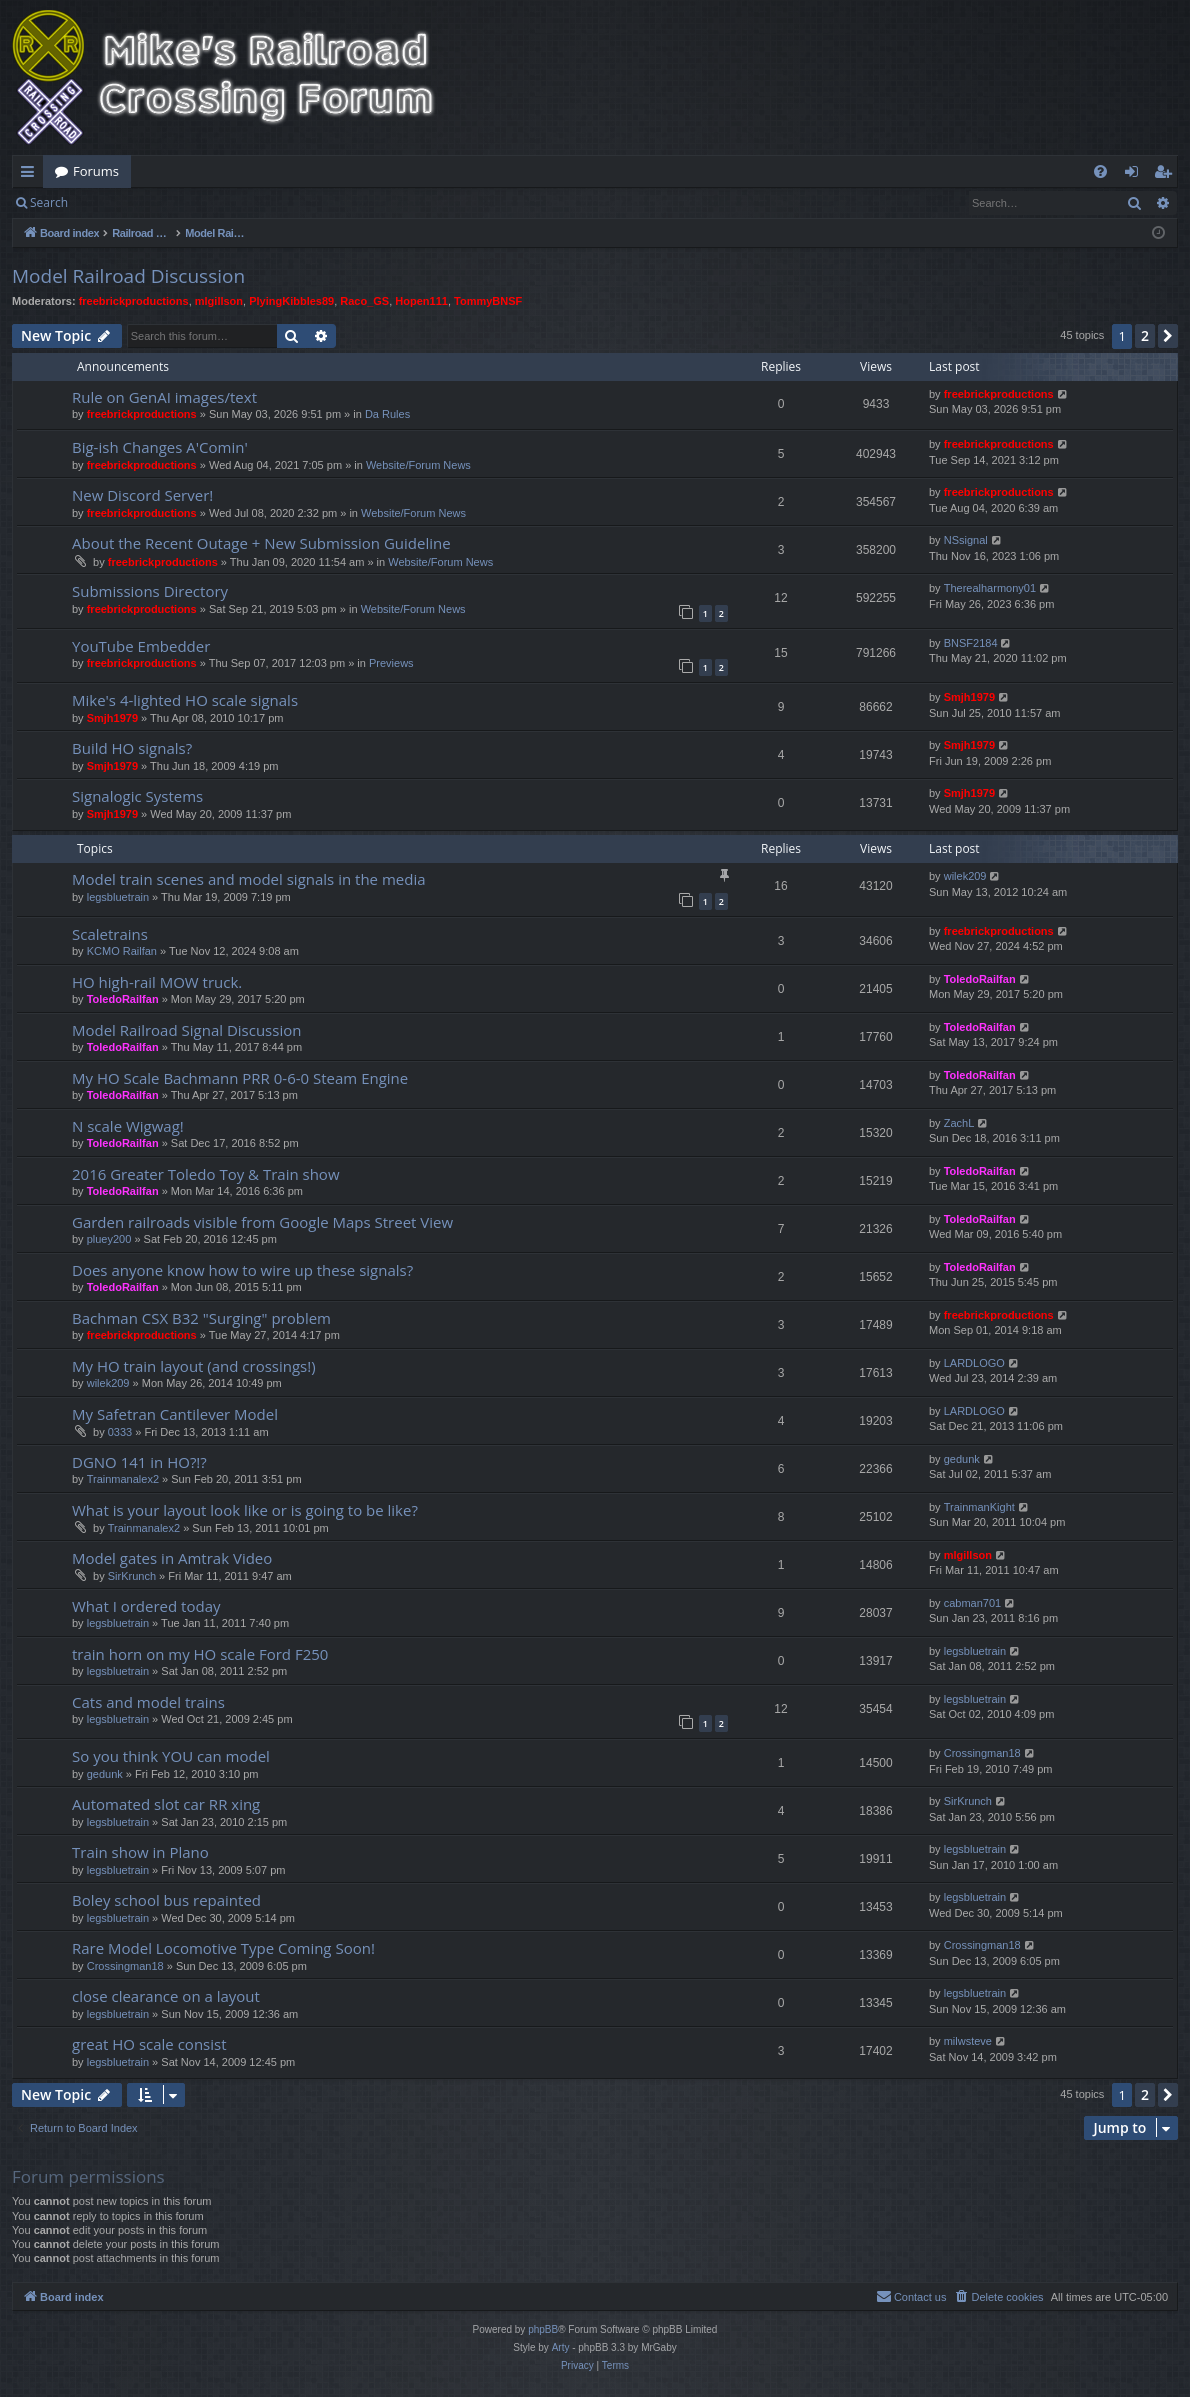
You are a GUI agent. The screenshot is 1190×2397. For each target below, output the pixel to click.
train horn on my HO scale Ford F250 (200, 1654)
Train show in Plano (140, 1852)
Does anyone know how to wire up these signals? (242, 1270)
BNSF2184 (971, 643)
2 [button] (1145, 335)
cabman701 (973, 1603)
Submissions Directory (150, 591)
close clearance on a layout (166, 1996)
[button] (1168, 336)
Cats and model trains (148, 1702)
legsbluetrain (118, 897)
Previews (391, 663)
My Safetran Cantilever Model (175, 1414)
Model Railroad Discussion (128, 276)
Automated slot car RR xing (166, 1804)
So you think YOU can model (171, 1756)
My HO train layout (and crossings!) (194, 1366)
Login (112, 202)
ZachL (959, 1123)
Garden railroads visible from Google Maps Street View (262, 1222)
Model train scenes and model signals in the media (249, 879)
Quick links (31, 175)
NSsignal (966, 540)
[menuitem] (1100, 171)
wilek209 (965, 876)
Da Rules (387, 414)
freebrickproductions (134, 301)
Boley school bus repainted (166, 1900)
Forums (96, 171)
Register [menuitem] (1167, 175)
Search (49, 202)
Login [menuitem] (1135, 175)
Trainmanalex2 (123, 1479)
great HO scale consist (149, 2044)
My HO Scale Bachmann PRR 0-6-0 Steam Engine (240, 1078)
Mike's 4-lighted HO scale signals (185, 700)
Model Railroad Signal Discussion (186, 1030)
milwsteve (968, 2041)
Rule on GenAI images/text (164, 397)
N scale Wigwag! (128, 1126)
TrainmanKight (979, 1507)
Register (178, 202)
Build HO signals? (132, 748)
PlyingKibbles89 (291, 301)
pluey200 (109, 1239)
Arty (561, 2347)
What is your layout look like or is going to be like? (245, 1510)
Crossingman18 (982, 1753)
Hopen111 (421, 301)
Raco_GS (364, 301)
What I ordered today (146, 1606)
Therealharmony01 (990, 588)
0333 (120, 1432)
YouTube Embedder (141, 646)
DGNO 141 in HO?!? (139, 1462)
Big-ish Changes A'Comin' (160, 447)
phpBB (543, 2329)
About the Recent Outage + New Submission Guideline (261, 543)
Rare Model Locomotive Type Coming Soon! (223, 1948)
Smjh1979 (112, 718)
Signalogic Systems (137, 796)
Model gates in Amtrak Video (172, 1558)
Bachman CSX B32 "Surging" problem (201, 1318)
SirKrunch (132, 1576)
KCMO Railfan (122, 951)
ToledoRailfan (123, 999)
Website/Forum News (418, 465)
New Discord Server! (142, 495)
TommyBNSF (488, 301)
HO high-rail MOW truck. (157, 982)
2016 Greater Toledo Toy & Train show (206, 1174)
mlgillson (219, 301)
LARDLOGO (974, 1363)
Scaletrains (110, 934)
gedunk (962, 1459)
